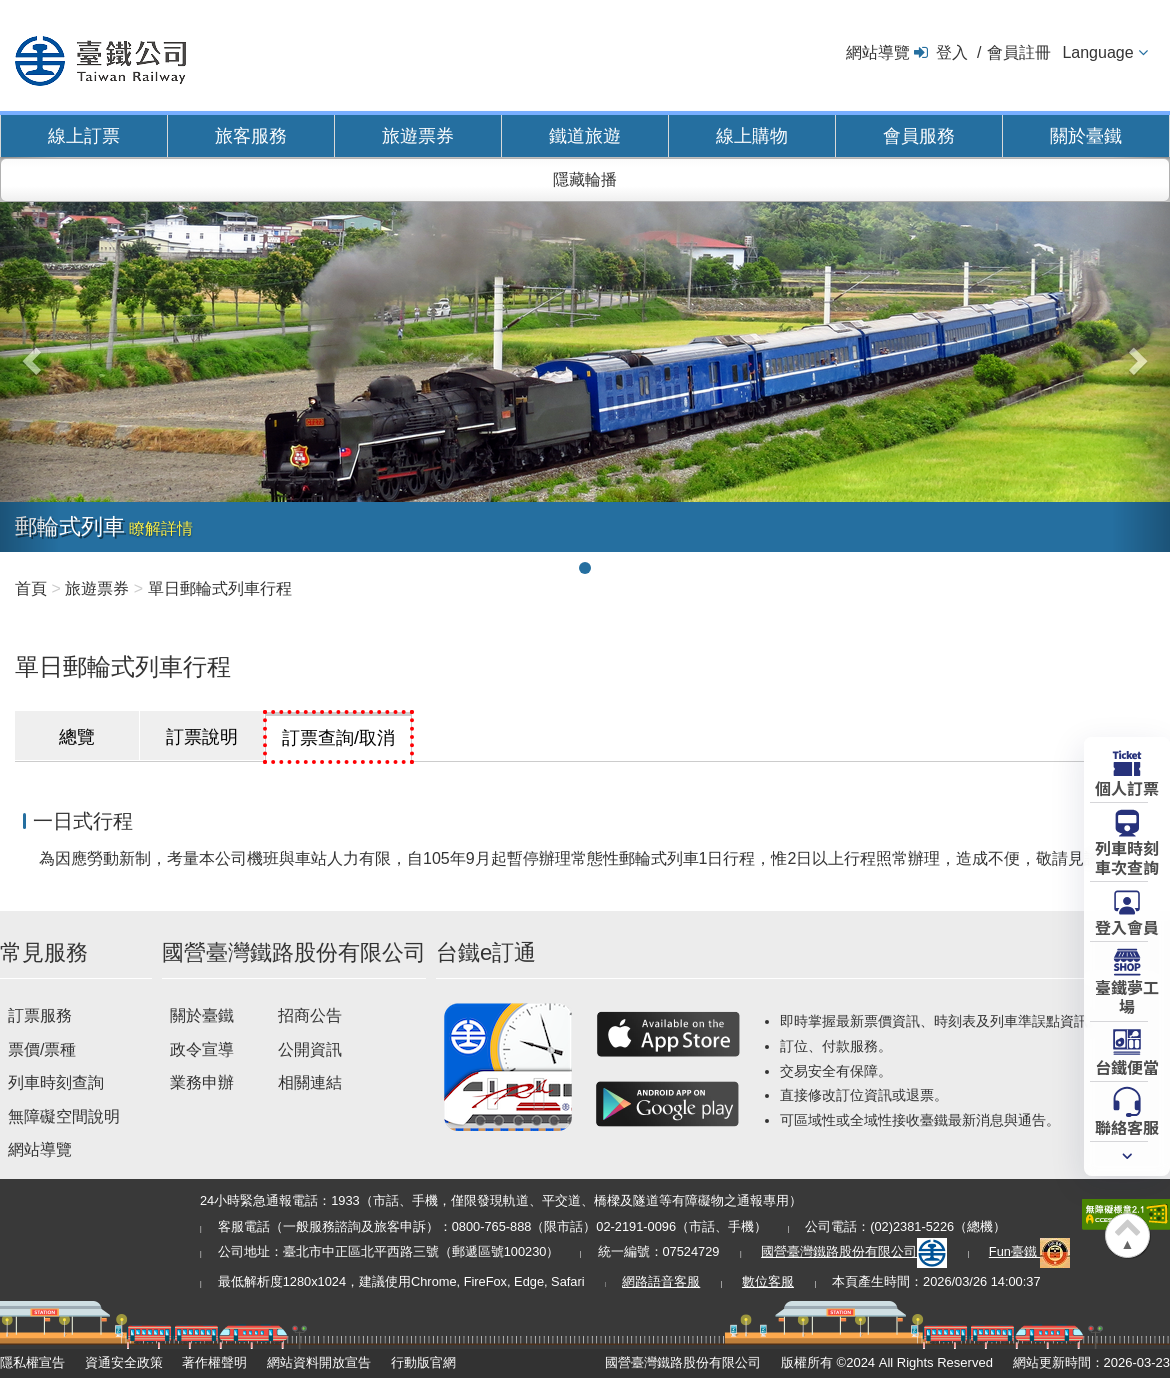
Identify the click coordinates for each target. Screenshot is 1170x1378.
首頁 (31, 588)
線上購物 (752, 136)
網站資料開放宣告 (319, 1362)
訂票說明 (202, 737)
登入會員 (1127, 926)
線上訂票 (84, 136)
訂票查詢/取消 (338, 738)
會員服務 (919, 136)
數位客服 (768, 1281)
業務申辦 (202, 1082)
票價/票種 (42, 1049)
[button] (29, 354)
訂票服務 (40, 1015)
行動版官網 (423, 1362)
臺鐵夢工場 (1127, 995)
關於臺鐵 (1086, 136)
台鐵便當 (1127, 1066)
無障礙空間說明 (64, 1116)
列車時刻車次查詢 (1127, 856)
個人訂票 (1127, 787)
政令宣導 (202, 1049)
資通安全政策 (124, 1362)
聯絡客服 (1127, 1126)
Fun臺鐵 (1030, 1251)
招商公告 (310, 1015)
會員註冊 (1019, 52)
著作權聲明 (214, 1362)
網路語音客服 (661, 1281)
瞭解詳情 (161, 528)
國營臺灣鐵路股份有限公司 (854, 1251)
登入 (952, 52)
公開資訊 (310, 1049)
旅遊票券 (418, 136)
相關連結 (310, 1082)
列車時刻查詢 (56, 1082)
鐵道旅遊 (585, 136)
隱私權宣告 (32, 1362)
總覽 (77, 737)
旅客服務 (251, 136)
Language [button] (1097, 52)
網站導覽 (878, 52)
